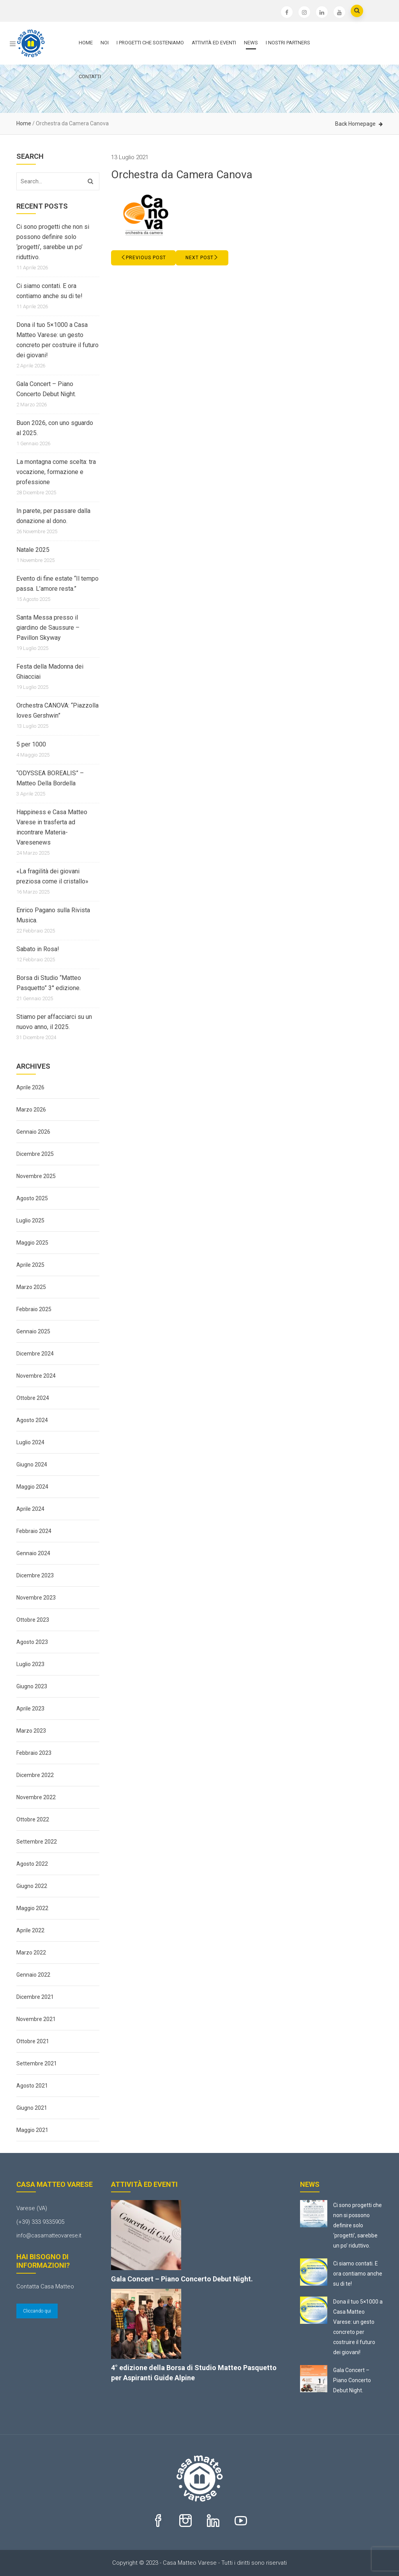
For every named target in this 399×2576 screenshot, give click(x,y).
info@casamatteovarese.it (48, 2235)
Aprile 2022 (30, 1930)
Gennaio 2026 (33, 1132)
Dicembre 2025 (35, 1154)
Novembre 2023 (36, 1597)
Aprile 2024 (30, 1509)
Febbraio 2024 (33, 1531)
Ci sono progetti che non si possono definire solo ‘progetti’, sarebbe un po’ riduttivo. (52, 242)
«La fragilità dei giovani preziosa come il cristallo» (52, 876)
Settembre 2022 (36, 1841)
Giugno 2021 (31, 2108)
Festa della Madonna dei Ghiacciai (49, 671)
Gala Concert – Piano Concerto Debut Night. (46, 389)
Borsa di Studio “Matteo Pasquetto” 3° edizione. (48, 983)
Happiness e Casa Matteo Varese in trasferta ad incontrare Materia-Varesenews (51, 827)
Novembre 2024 (36, 1376)
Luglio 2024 (30, 1442)
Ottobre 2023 (32, 1620)
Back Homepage (355, 124)
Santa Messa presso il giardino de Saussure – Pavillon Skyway (47, 627)
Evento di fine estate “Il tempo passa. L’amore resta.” (57, 583)
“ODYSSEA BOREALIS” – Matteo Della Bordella (50, 778)
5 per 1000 (31, 744)
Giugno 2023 (31, 1686)
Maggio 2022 (32, 1908)
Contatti (90, 76)
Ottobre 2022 (32, 1819)
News (251, 43)
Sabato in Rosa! (37, 949)
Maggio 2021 (32, 2130)
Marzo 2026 (31, 1109)
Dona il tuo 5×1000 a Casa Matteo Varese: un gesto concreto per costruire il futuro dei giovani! (57, 340)
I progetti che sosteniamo (150, 43)
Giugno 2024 (31, 1464)
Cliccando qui (37, 2311)
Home (86, 43)
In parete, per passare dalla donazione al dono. (53, 516)
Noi (105, 43)
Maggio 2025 (32, 1243)
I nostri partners (288, 43)
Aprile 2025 (30, 1265)
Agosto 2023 (32, 1642)
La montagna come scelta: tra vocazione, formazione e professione (56, 472)
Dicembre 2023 (35, 1575)
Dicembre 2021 (35, 1997)
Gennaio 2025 (33, 1331)
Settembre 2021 (36, 2063)
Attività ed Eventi (214, 43)
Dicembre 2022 (35, 1775)
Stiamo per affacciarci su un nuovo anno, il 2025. (54, 1022)
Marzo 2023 (31, 1731)
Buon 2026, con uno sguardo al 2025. (54, 428)
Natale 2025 (32, 549)
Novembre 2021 (36, 2019)
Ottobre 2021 (32, 2041)
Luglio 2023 (30, 1664)
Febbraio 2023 (33, 1753)
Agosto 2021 (32, 2086)
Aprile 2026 (30, 1087)
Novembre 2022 (36, 1797)
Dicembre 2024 (35, 1353)
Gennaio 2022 (33, 1975)
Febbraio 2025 (33, 1309)
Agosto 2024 (32, 1420)
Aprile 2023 (30, 1708)
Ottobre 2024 (32, 1398)
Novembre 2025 (36, 1176)
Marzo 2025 (31, 1287)
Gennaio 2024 (33, 1553)
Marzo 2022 (31, 1952)
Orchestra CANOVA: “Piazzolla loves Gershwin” (57, 710)
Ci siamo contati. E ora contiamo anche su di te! (49, 291)
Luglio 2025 (30, 1220)
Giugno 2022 (31, 1886)
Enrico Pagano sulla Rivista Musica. (53, 915)
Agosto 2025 (32, 1198)
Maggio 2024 (32, 1487)
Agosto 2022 (32, 1864)
